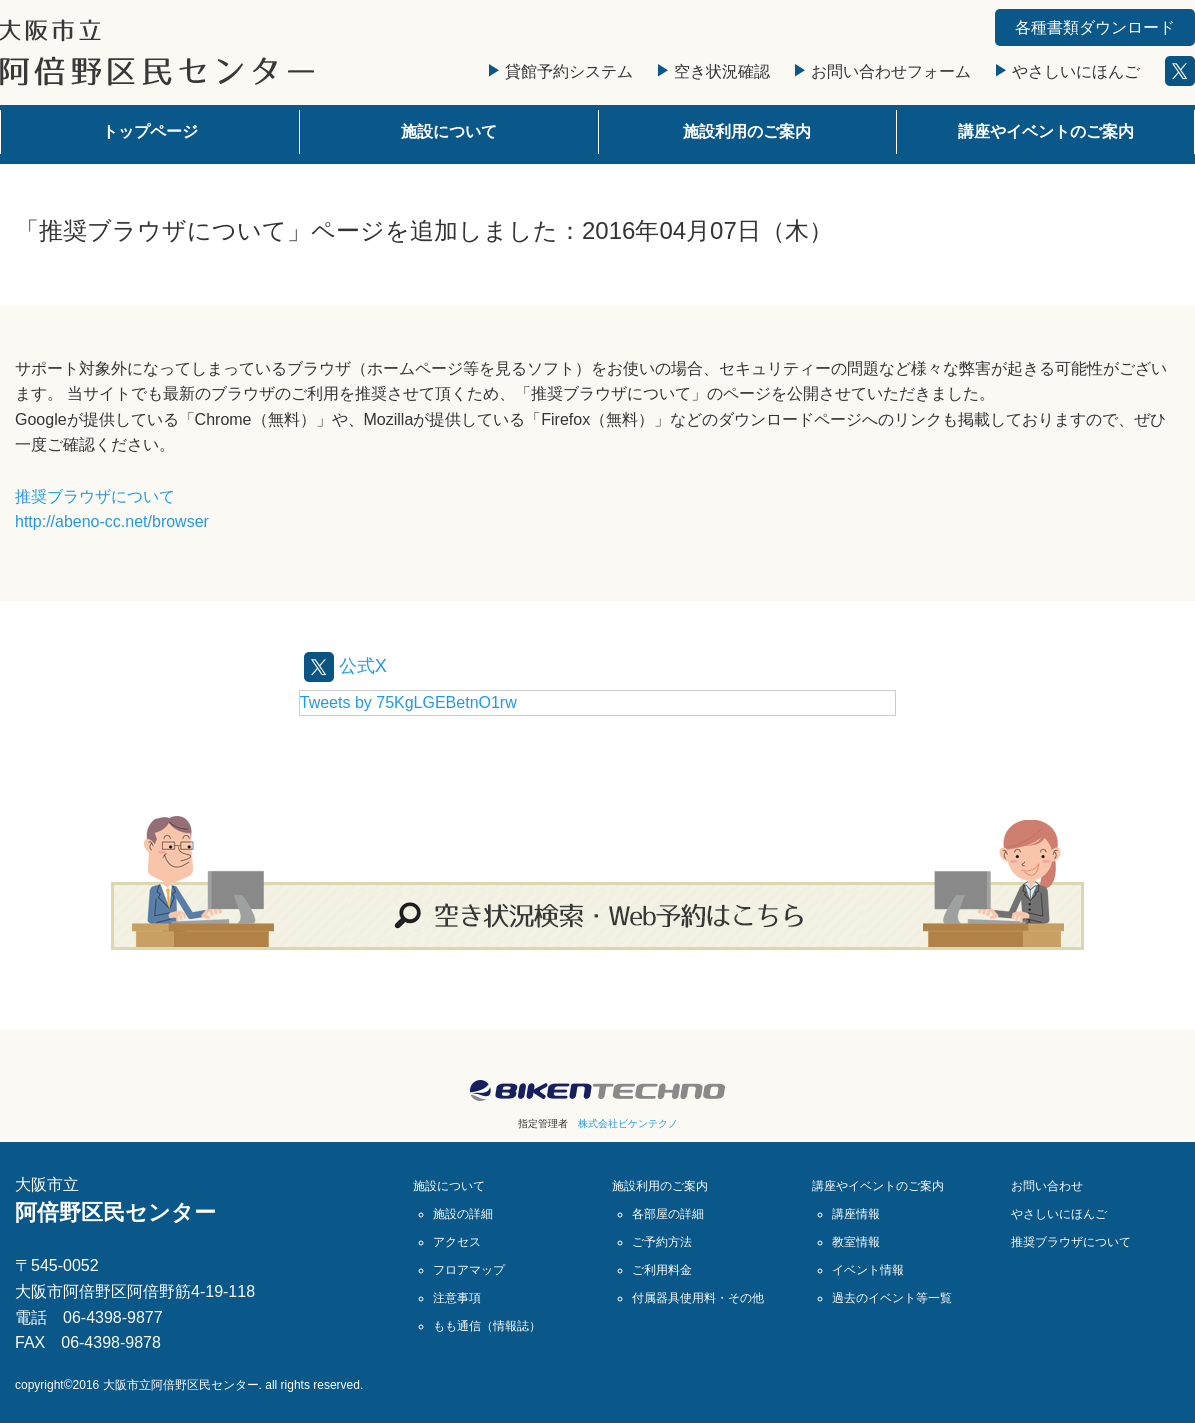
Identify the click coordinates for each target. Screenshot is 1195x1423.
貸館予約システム (561, 71)
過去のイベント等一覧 (892, 1297)
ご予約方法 (662, 1241)
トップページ (150, 131)
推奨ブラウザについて (95, 496)
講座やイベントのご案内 (1046, 131)
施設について (449, 131)
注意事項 (457, 1297)
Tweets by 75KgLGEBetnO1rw (408, 701)
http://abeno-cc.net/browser (112, 521)
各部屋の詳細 (668, 1213)
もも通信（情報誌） (487, 1325)
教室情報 (856, 1241)
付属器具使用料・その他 (698, 1297)
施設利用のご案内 (747, 131)
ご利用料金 (662, 1269)
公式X (348, 665)
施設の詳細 (463, 1213)
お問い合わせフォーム (883, 71)
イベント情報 (868, 1269)
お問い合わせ (1047, 1185)
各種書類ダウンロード (1095, 27)
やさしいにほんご (1068, 71)
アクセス (457, 1241)
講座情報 (856, 1213)
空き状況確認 (714, 71)
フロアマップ (469, 1269)
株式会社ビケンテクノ (628, 1122)
